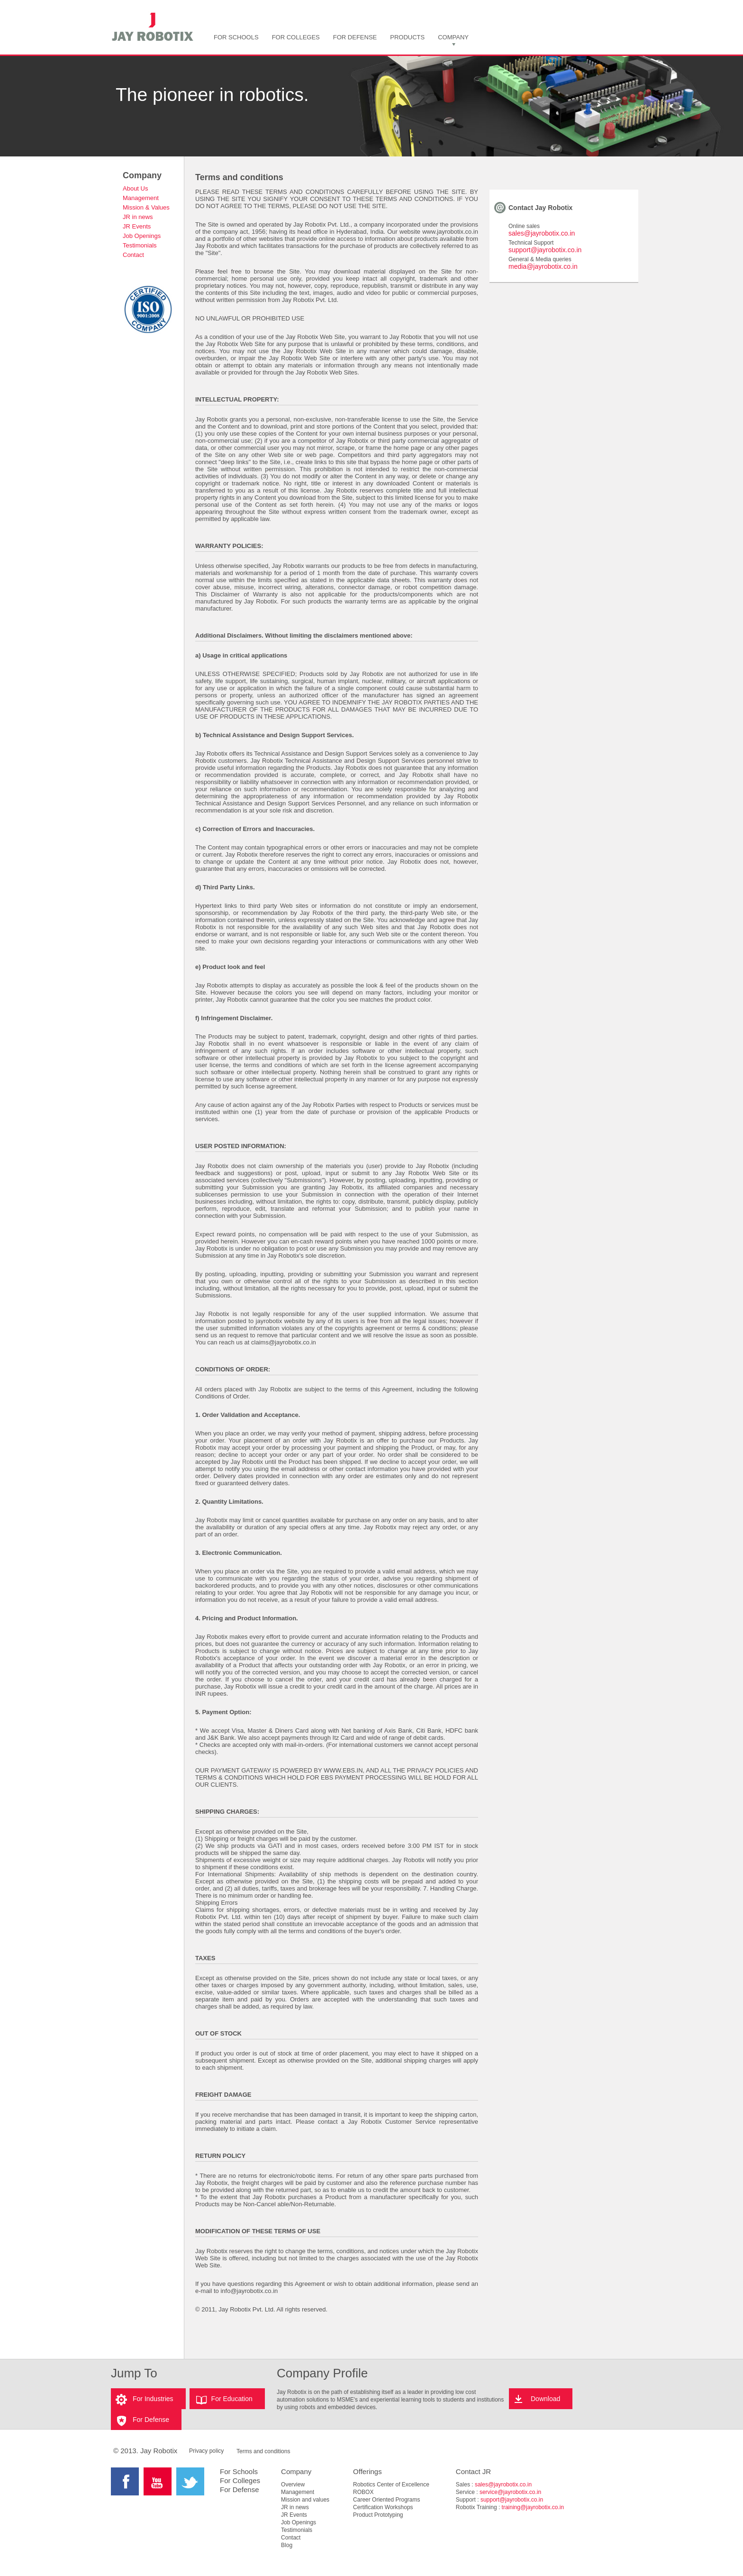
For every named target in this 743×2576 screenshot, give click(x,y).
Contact (133, 254)
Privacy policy (206, 2451)
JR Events (137, 226)
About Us (135, 188)
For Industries (153, 2398)
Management (141, 197)
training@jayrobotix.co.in (533, 2507)
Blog (286, 2545)
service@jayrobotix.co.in (510, 2492)
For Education (232, 2398)
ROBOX (363, 2492)
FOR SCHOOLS (236, 37)
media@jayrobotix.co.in (543, 266)
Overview (293, 2484)
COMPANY (453, 37)
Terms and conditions (263, 2451)
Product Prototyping (378, 2515)
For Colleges (240, 2480)
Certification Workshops (383, 2507)
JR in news (138, 216)
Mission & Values (146, 207)
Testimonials (140, 245)
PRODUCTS (407, 37)
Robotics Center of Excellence (391, 2484)
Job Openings (142, 235)
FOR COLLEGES (296, 37)
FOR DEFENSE (355, 37)
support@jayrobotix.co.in (544, 250)
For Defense (151, 2419)
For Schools (239, 2471)
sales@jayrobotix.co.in (541, 233)
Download (545, 2398)
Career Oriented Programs (386, 2499)
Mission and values (305, 2499)
